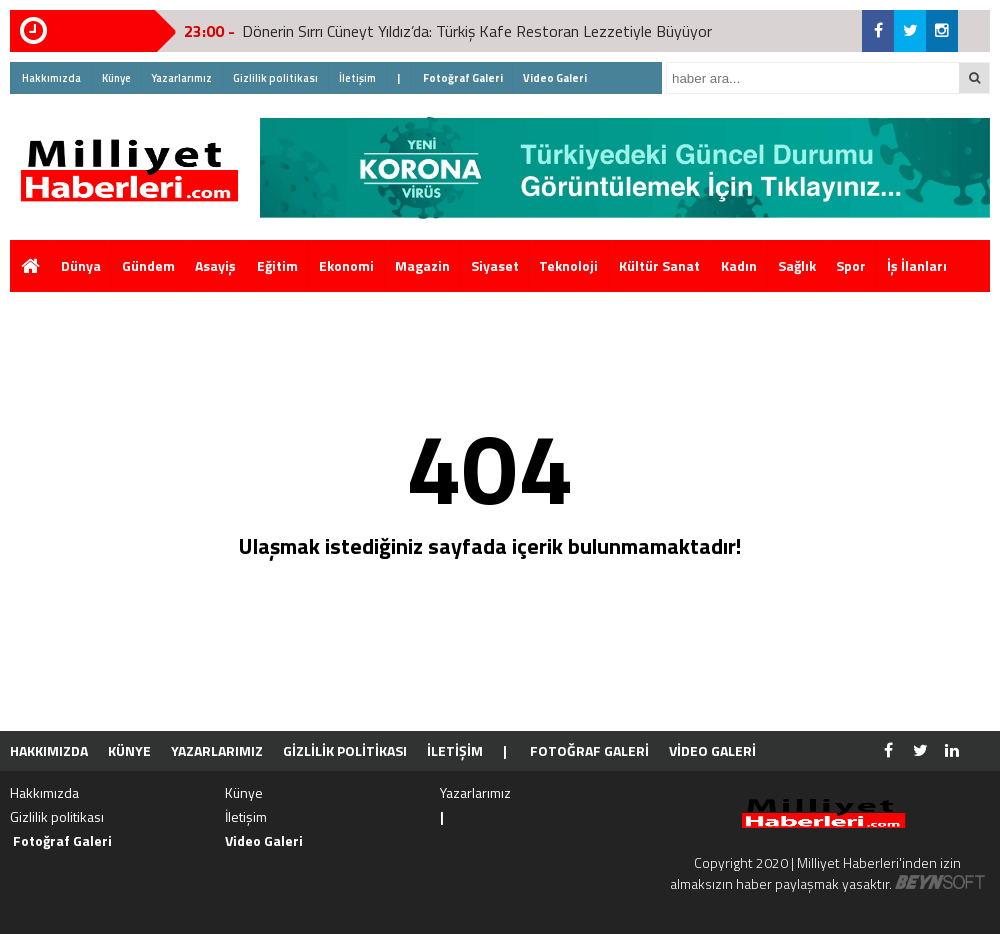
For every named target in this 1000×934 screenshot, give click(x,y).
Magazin (422, 265)
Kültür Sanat (659, 265)
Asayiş (215, 265)
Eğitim (277, 265)
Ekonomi (346, 265)
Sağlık (797, 265)
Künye (116, 78)
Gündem (148, 265)
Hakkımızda (51, 78)
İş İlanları (917, 265)
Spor (851, 265)
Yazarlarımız (181, 78)
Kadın (739, 265)
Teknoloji (568, 265)
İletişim (357, 78)
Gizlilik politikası (275, 78)
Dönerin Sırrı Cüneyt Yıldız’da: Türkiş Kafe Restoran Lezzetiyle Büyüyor (477, 31)
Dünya (81, 265)
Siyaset (495, 265)
